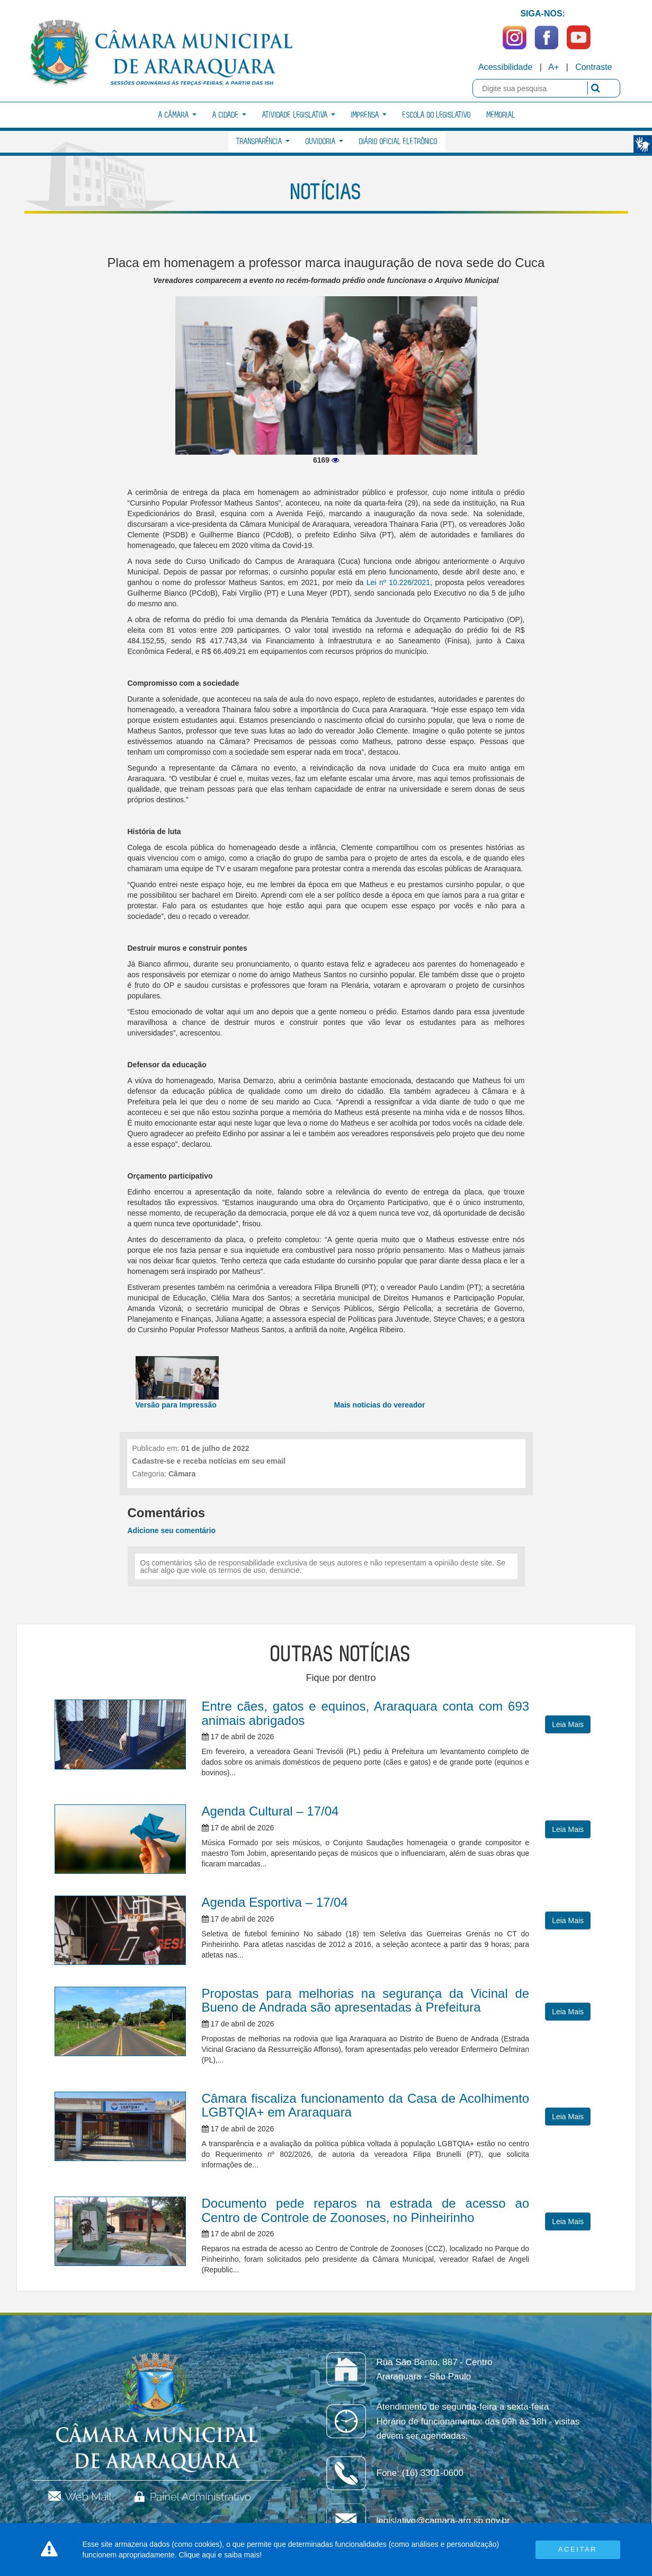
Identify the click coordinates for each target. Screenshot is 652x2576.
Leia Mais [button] (568, 1724)
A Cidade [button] (229, 115)
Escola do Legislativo (437, 115)
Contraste (593, 67)
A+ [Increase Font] (553, 67)
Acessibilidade (505, 67)
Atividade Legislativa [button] (298, 115)
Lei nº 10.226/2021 (398, 582)
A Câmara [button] (177, 115)
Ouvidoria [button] (324, 142)
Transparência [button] (263, 142)
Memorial (501, 115)
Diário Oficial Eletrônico (398, 142)
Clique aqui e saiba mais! (220, 2555)
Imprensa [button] (369, 115)
